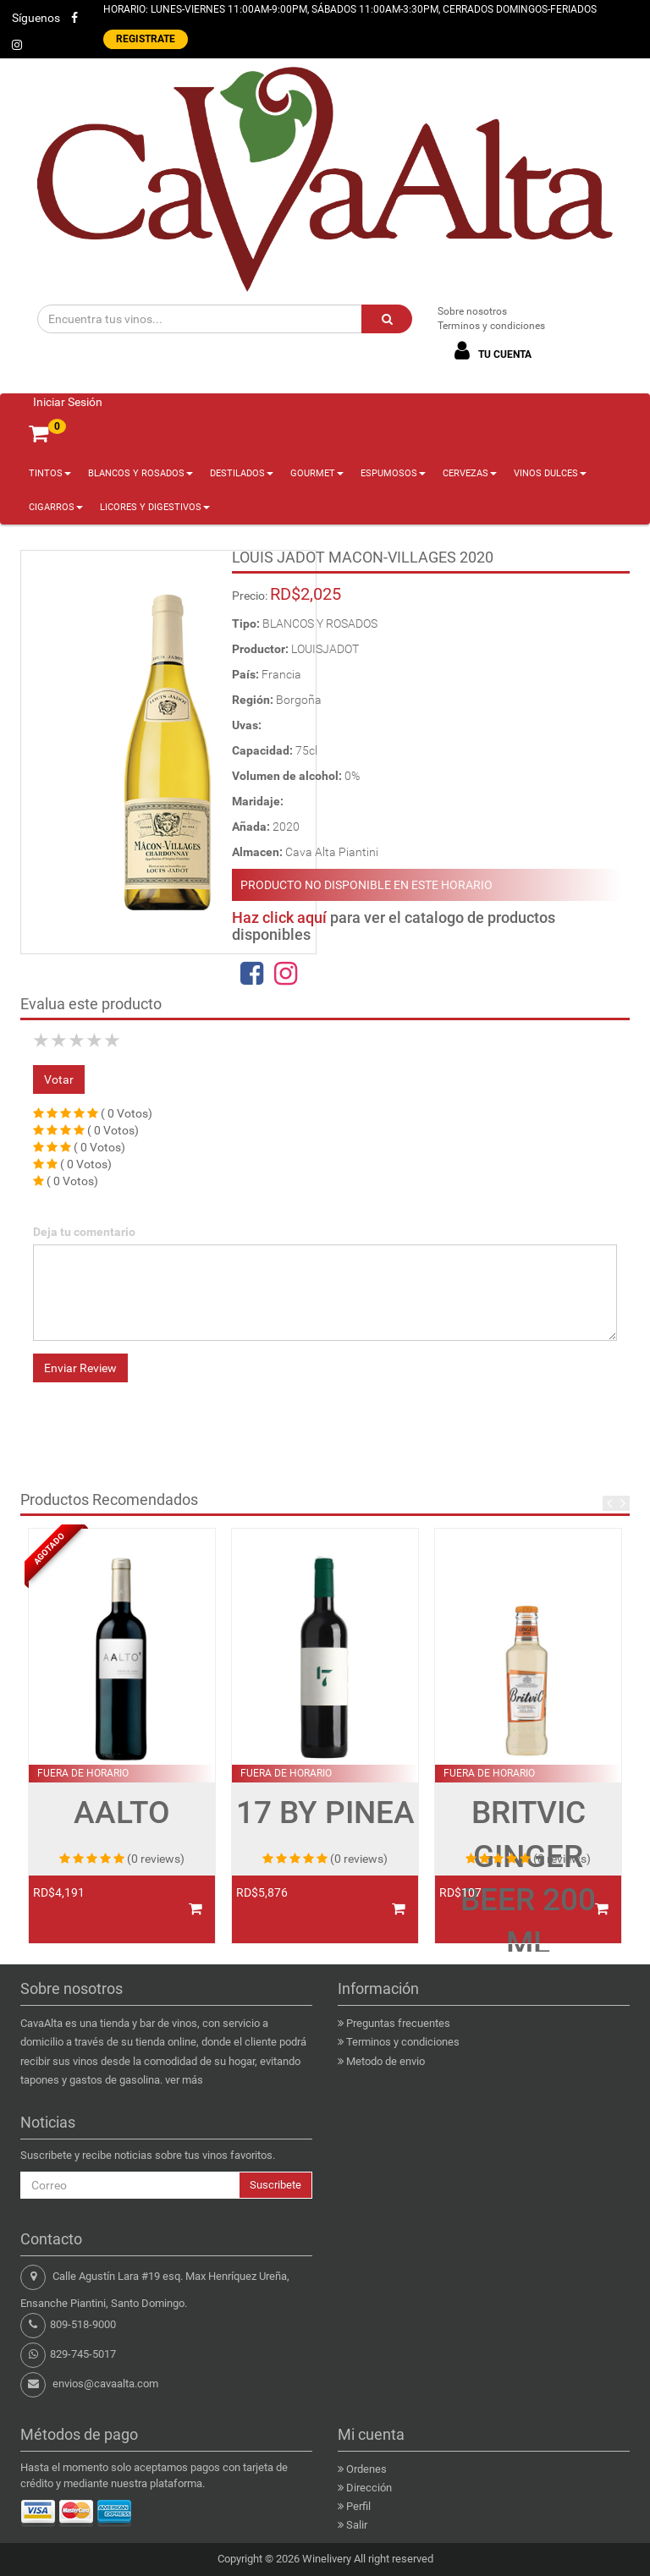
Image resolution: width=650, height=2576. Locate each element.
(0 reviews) (156, 1858)
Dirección (369, 2487)
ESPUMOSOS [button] (393, 473)
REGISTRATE (145, 39)
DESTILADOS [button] (241, 473)
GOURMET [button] (317, 473)
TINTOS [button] (50, 473)
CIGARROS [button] (56, 507)
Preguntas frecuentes (398, 2023)
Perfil (358, 2506)
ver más (184, 2079)
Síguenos (36, 18)
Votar (59, 1079)
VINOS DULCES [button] (550, 473)
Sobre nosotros (472, 311)
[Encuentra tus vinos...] (200, 319)
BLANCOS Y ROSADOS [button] (140, 473)
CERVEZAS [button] (470, 473)
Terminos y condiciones (491, 326)
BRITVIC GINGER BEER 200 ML (528, 1877)
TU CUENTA (490, 350)
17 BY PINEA (325, 1812)
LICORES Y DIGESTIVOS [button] (155, 507)
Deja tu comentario (84, 1232)
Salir (356, 2524)
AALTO (122, 1812)
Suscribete (275, 2184)
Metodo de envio (385, 2061)
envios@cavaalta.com (105, 2383)
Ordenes (366, 2469)
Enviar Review (80, 1368)
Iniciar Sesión (67, 402)
